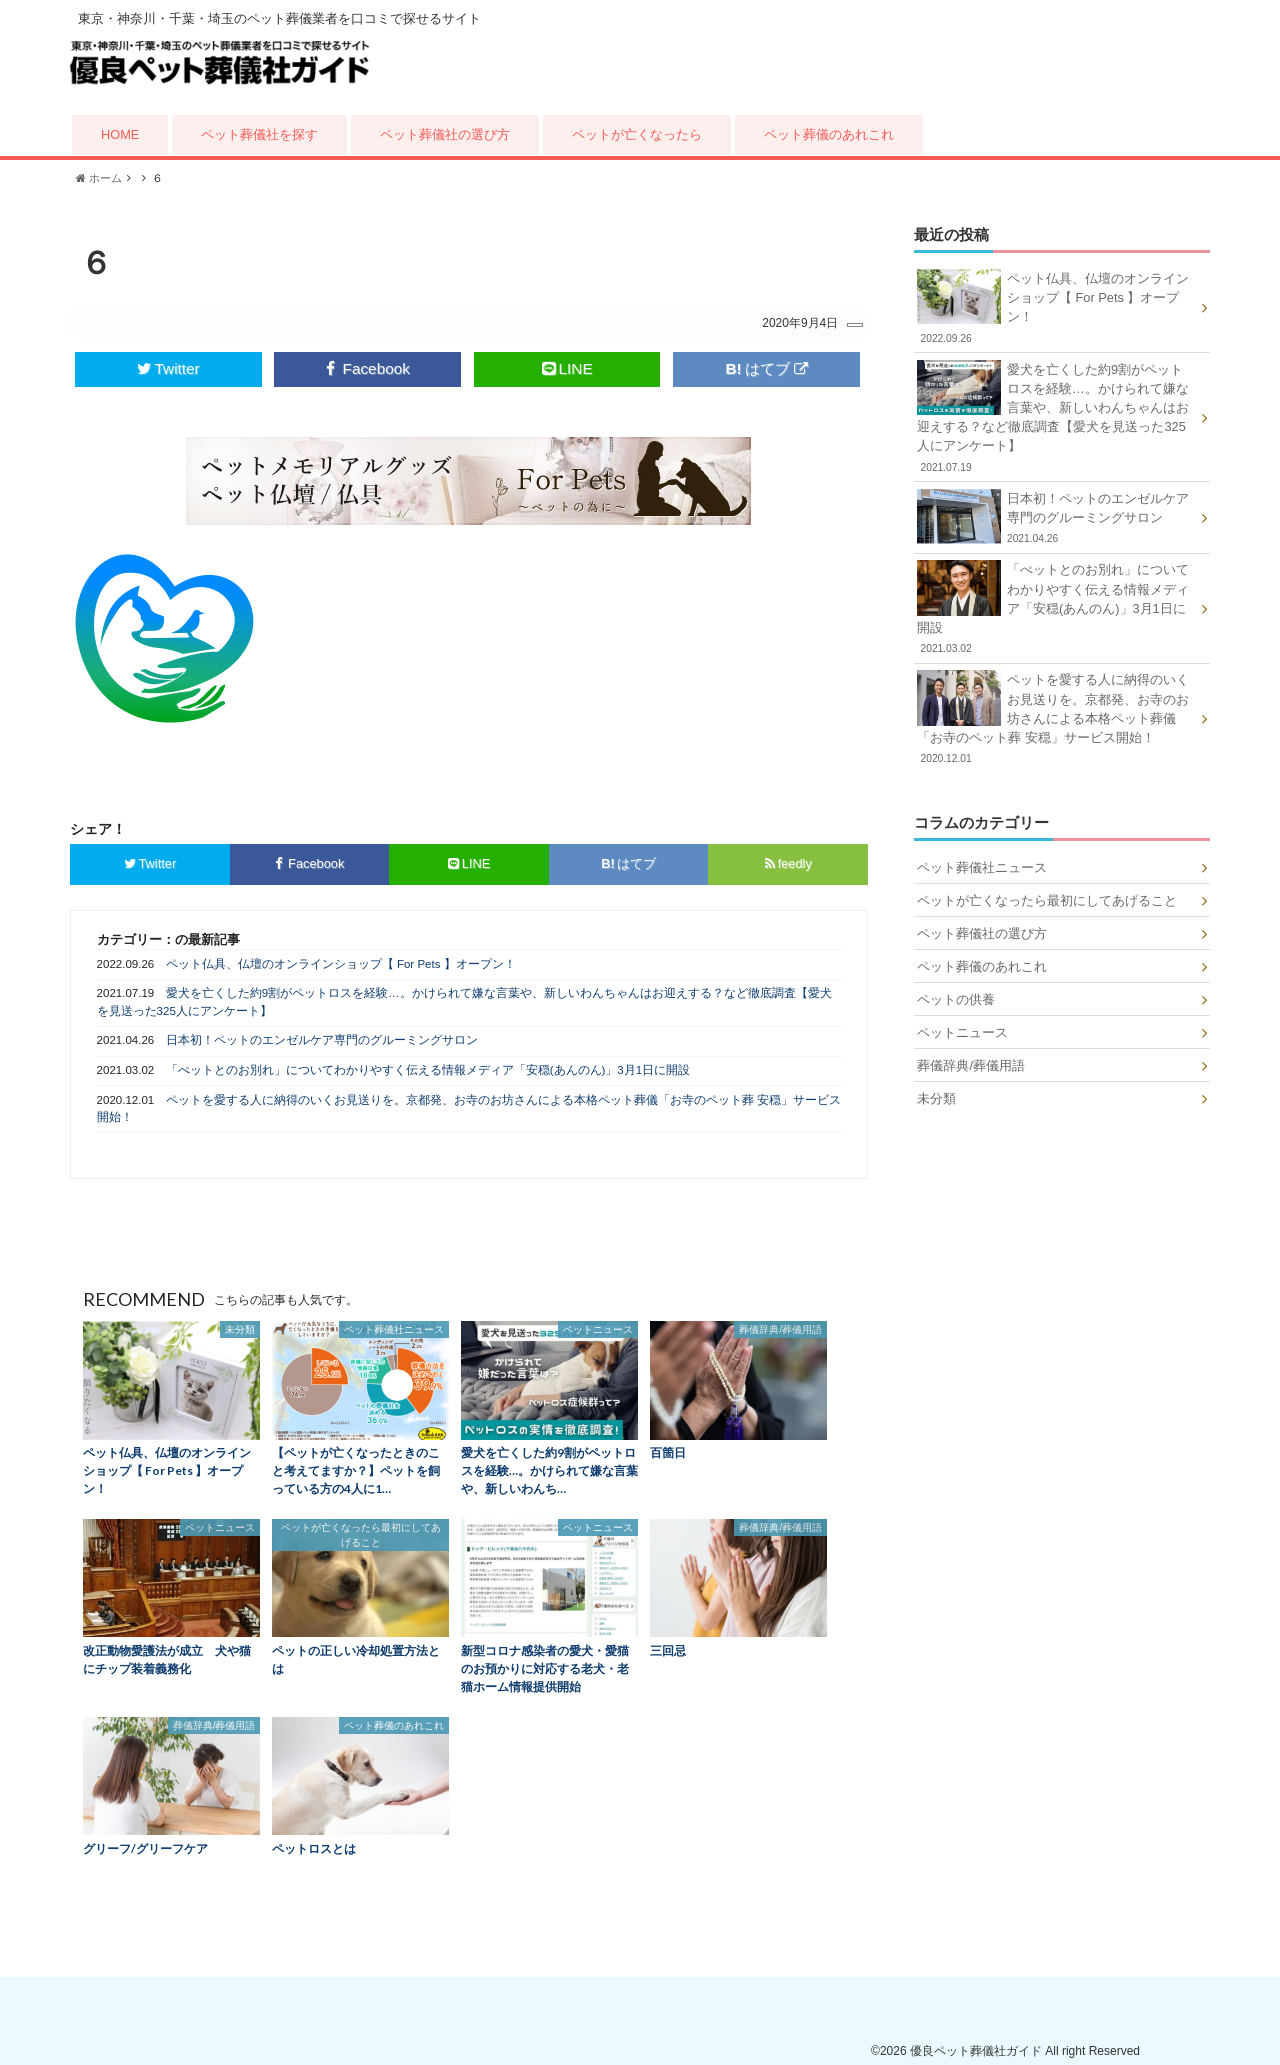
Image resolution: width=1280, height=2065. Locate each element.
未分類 (936, 1098)
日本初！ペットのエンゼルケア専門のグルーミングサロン (322, 1039)
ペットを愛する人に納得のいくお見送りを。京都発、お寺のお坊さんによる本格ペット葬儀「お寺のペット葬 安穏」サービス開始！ (469, 1106)
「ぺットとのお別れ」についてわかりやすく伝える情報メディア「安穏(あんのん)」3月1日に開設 (428, 1068)
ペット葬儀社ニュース (982, 867)
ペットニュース (962, 1032)
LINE (567, 367)
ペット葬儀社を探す (259, 134)
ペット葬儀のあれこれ (829, 134)
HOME (120, 134)
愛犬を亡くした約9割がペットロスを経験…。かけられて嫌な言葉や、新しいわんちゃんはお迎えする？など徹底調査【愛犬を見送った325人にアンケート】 (464, 1000)
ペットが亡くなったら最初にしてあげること (1047, 900)
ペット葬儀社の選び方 (445, 134)
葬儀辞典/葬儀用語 (971, 1065)
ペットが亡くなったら (637, 134)
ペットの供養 (956, 999)
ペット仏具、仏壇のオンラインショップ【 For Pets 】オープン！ (341, 962)
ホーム (99, 178)
